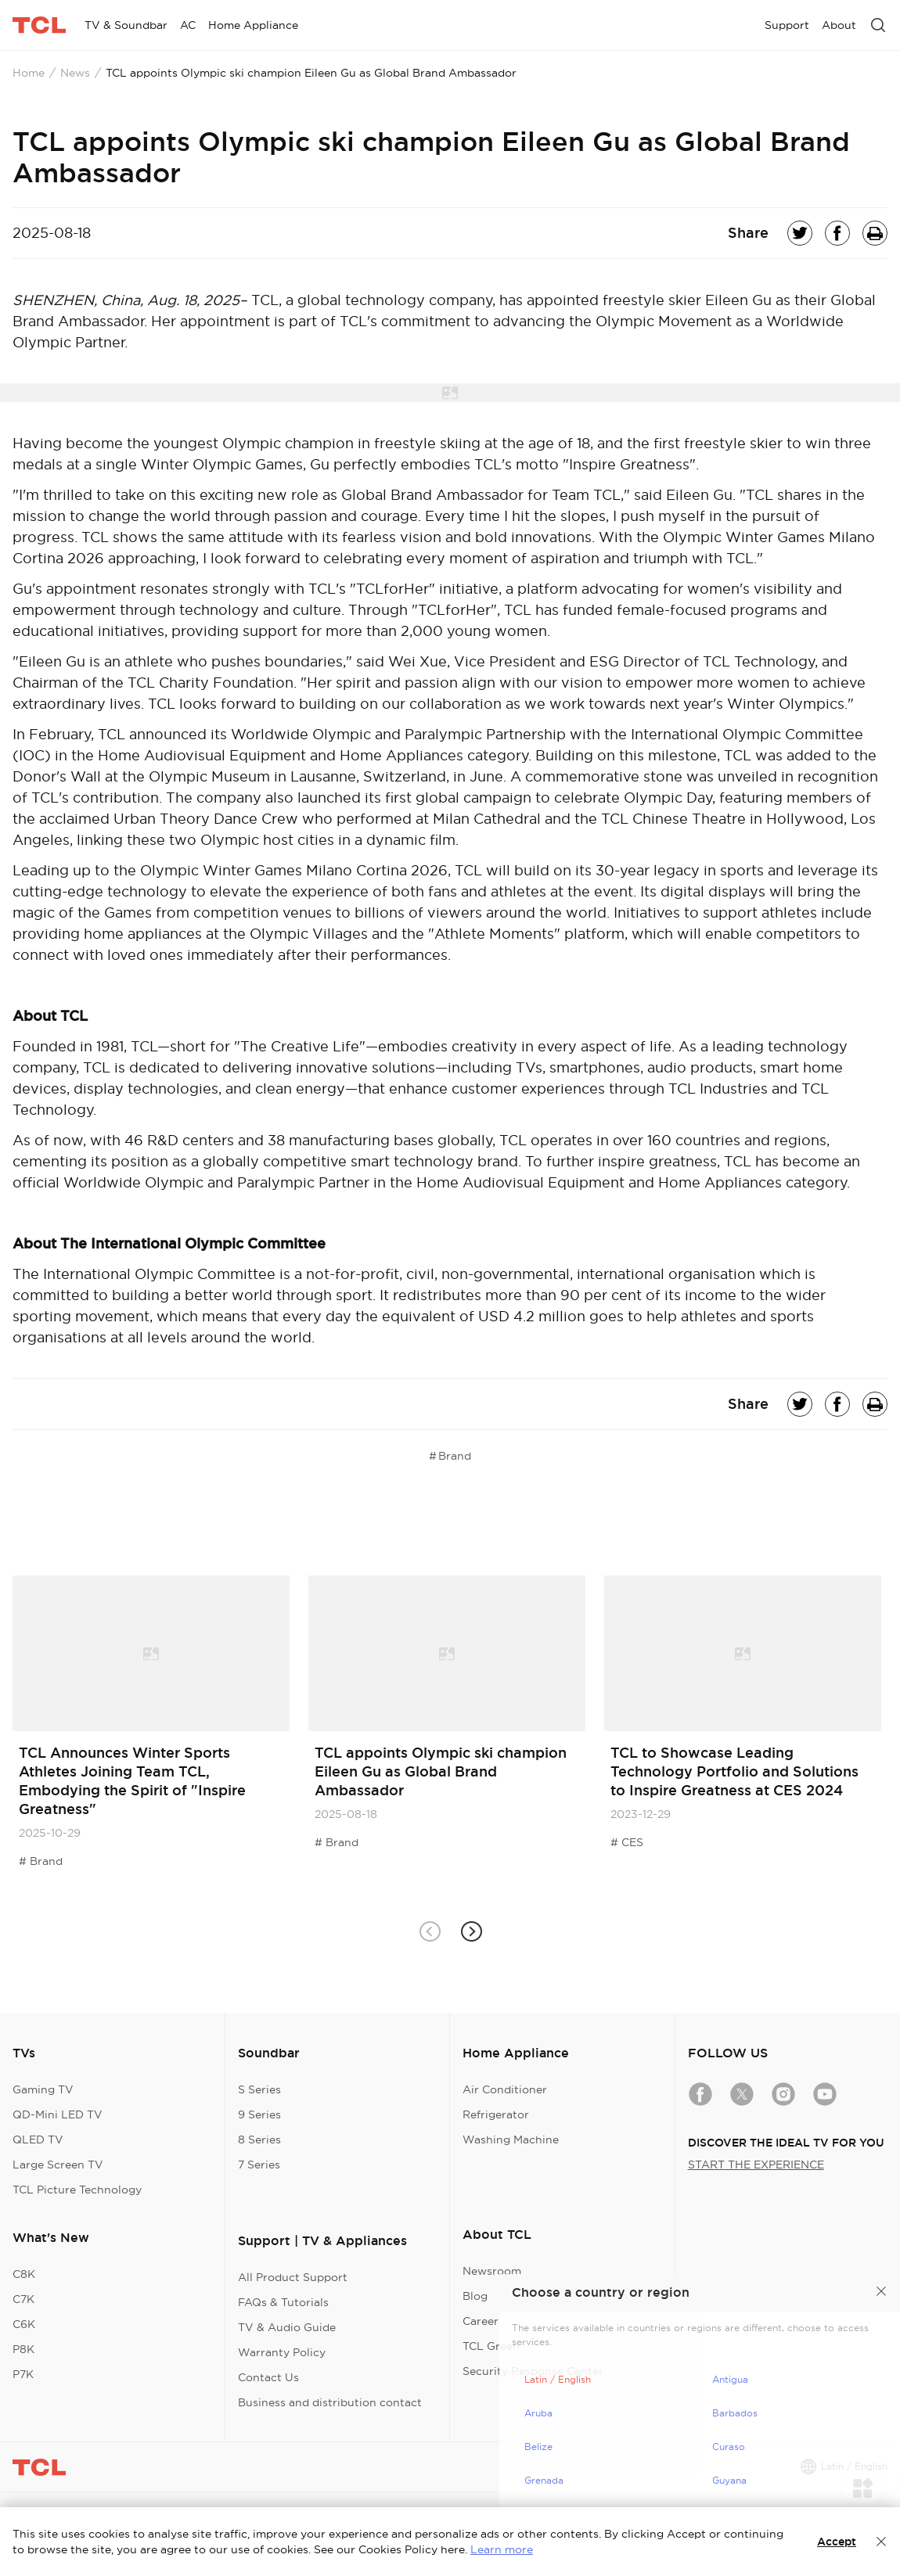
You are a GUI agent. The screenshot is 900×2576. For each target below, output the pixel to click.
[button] (470, 1931)
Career (481, 2321)
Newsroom (492, 2271)
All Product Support (292, 2277)
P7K (23, 2374)
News (75, 73)
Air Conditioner (505, 2089)
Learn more (501, 2549)
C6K (24, 2324)
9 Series (259, 2114)
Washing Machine (511, 2139)
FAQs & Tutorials (283, 2302)
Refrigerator (496, 2114)
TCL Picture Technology (77, 2190)
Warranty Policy (282, 2352)
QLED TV (38, 2139)
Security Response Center (533, 2371)
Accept (836, 2542)
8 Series (259, 2139)
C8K (24, 2274)
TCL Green (491, 2346)
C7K (23, 2299)
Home (29, 73)
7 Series (259, 2164)
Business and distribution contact (330, 2402)
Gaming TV (43, 2089)
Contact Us (268, 2377)
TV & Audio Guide (287, 2327)
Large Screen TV (58, 2164)
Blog (475, 2296)
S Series (259, 2089)
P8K (23, 2349)
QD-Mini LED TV (58, 2114)
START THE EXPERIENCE (756, 2164)
